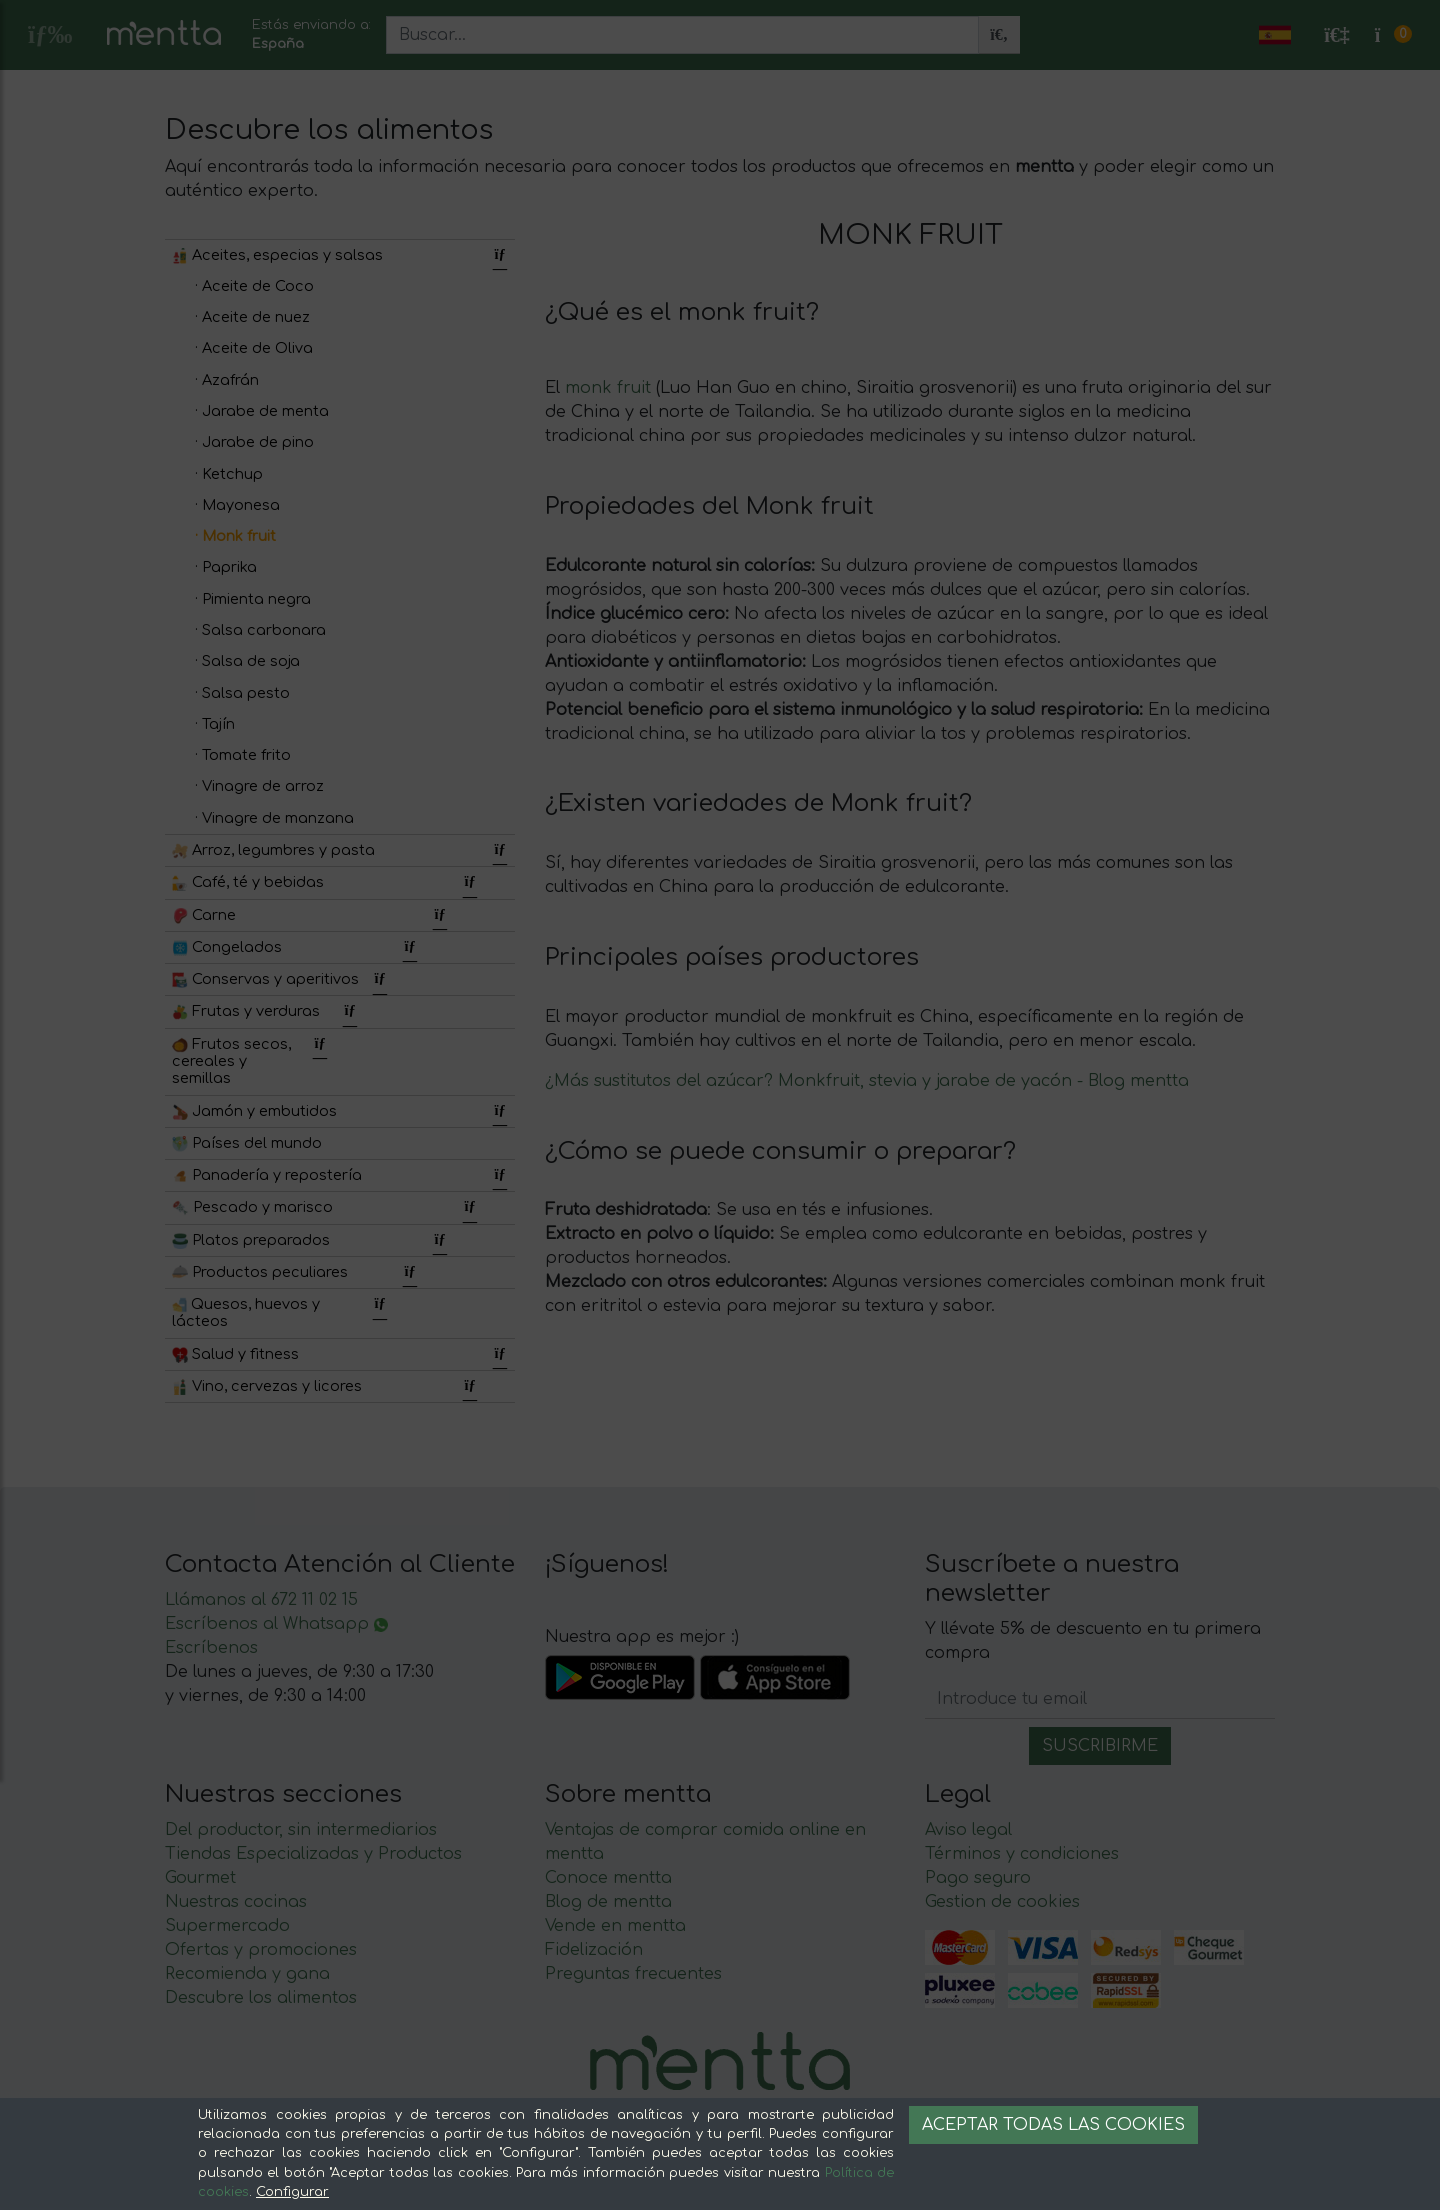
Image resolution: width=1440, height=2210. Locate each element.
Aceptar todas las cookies (1053, 2125)
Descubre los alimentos (261, 1998)
